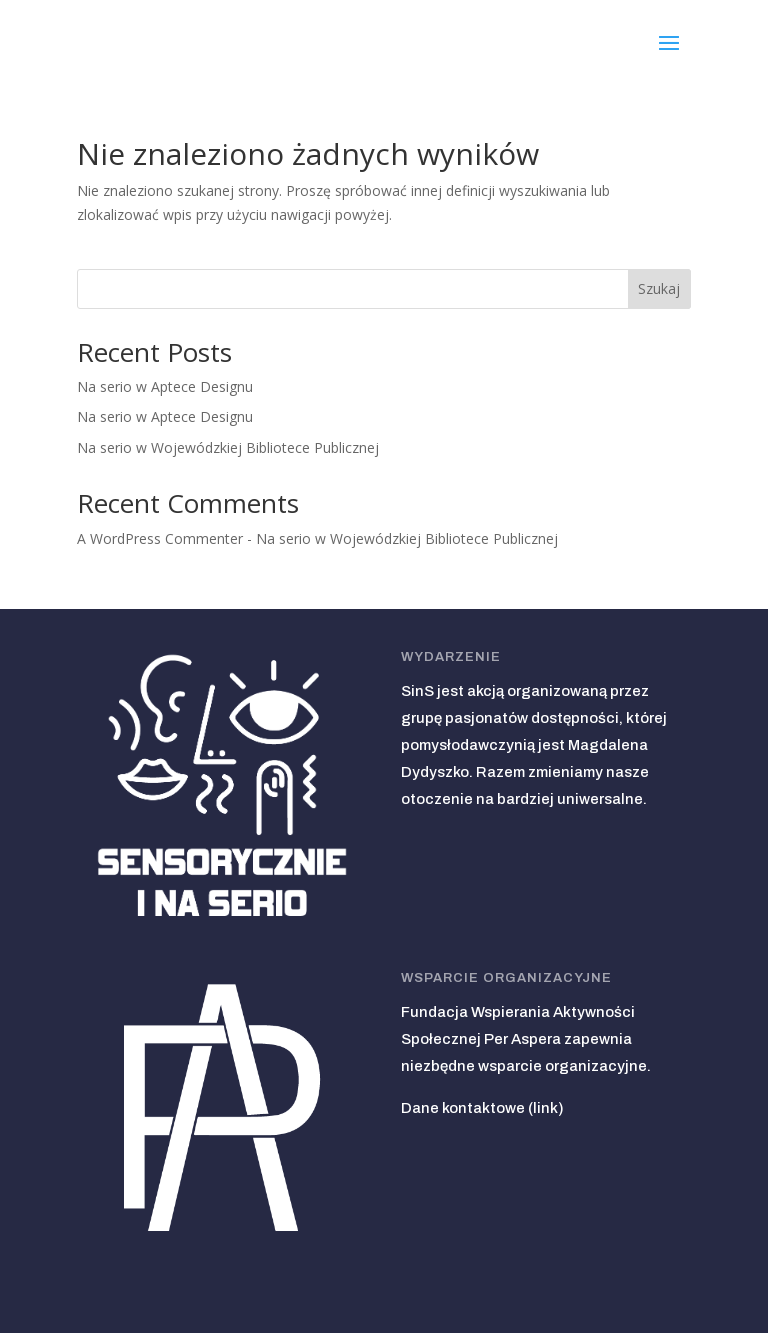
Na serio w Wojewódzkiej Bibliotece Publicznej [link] (228, 447)
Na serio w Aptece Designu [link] (165, 386)
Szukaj (659, 288)
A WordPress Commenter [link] (160, 538)
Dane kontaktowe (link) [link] (482, 1108)
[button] (669, 41)
